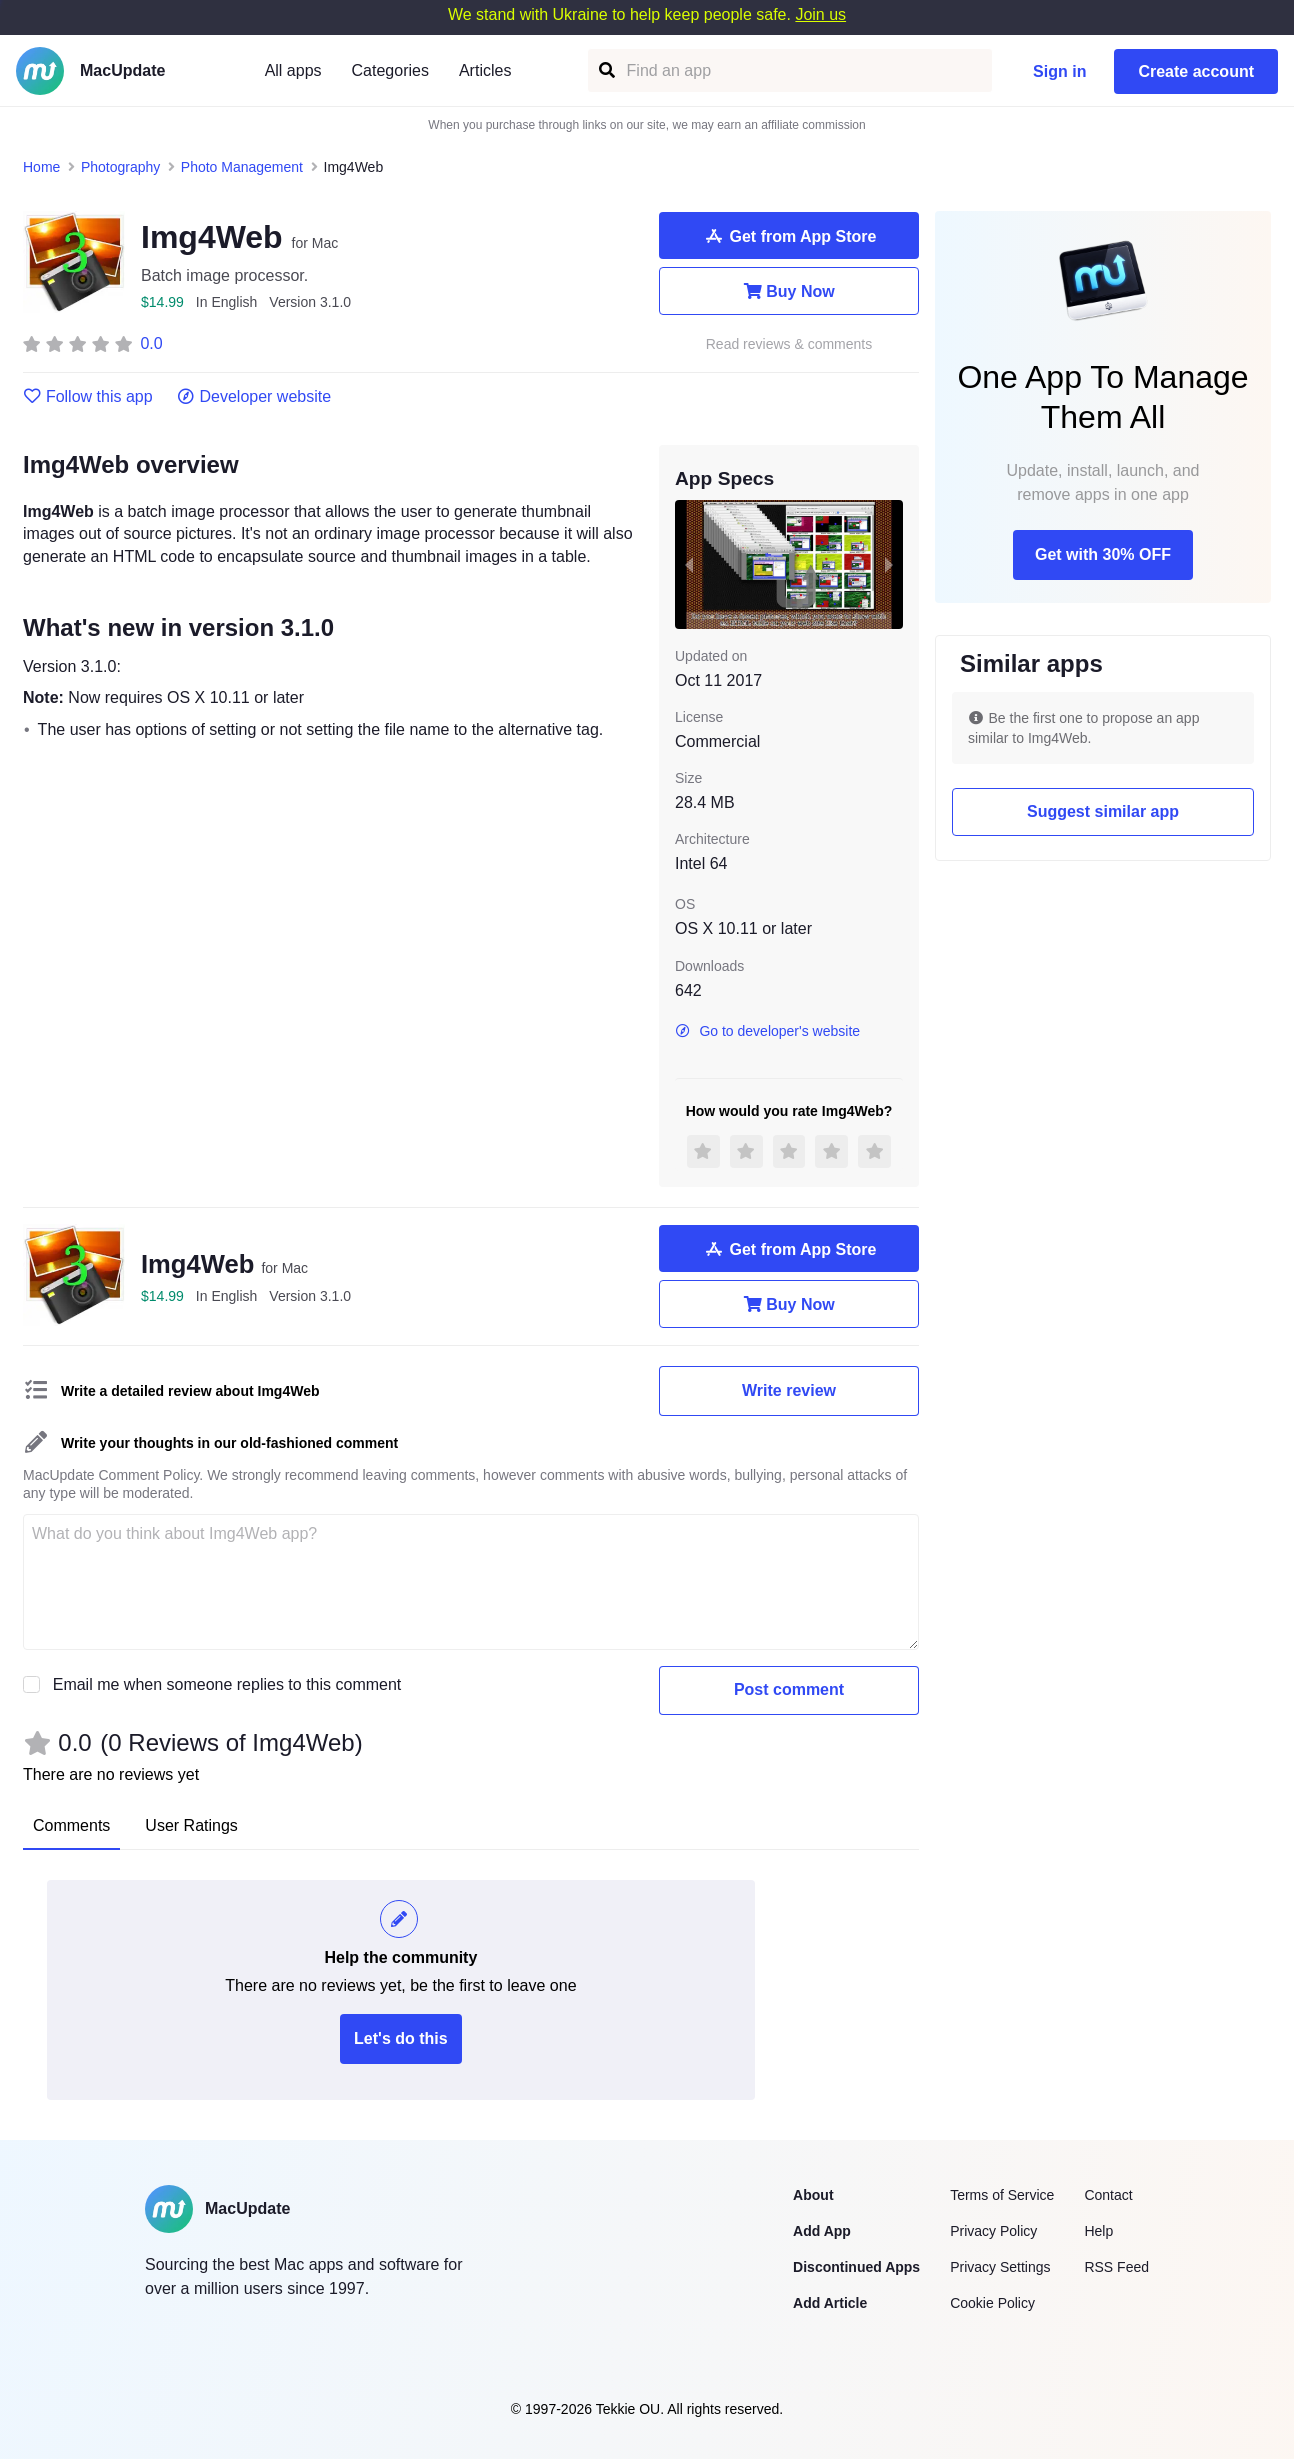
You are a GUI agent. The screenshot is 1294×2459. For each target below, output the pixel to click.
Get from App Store (789, 236)
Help (1098, 2231)
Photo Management (242, 167)
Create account (1196, 71)
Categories (390, 70)
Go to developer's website (767, 1031)
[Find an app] (605, 70)
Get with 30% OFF (1103, 554)
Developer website (254, 397)
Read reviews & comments (789, 344)
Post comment (789, 1689)
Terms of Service (1002, 2195)
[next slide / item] (889, 564)
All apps (293, 70)
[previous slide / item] (689, 564)
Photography (120, 167)
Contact (1108, 2195)
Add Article (830, 2303)
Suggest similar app (1103, 811)
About (813, 2195)
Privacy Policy (993, 2231)
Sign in (1059, 71)
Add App (822, 2231)
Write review (789, 1390)
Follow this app (88, 397)
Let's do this (401, 2038)
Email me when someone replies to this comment (227, 1684)
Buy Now (788, 291)
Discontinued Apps (856, 2267)
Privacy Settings (1000, 2267)
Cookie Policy (992, 2303)
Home (41, 167)
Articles (485, 70)
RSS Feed (1116, 2267)
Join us (820, 14)
